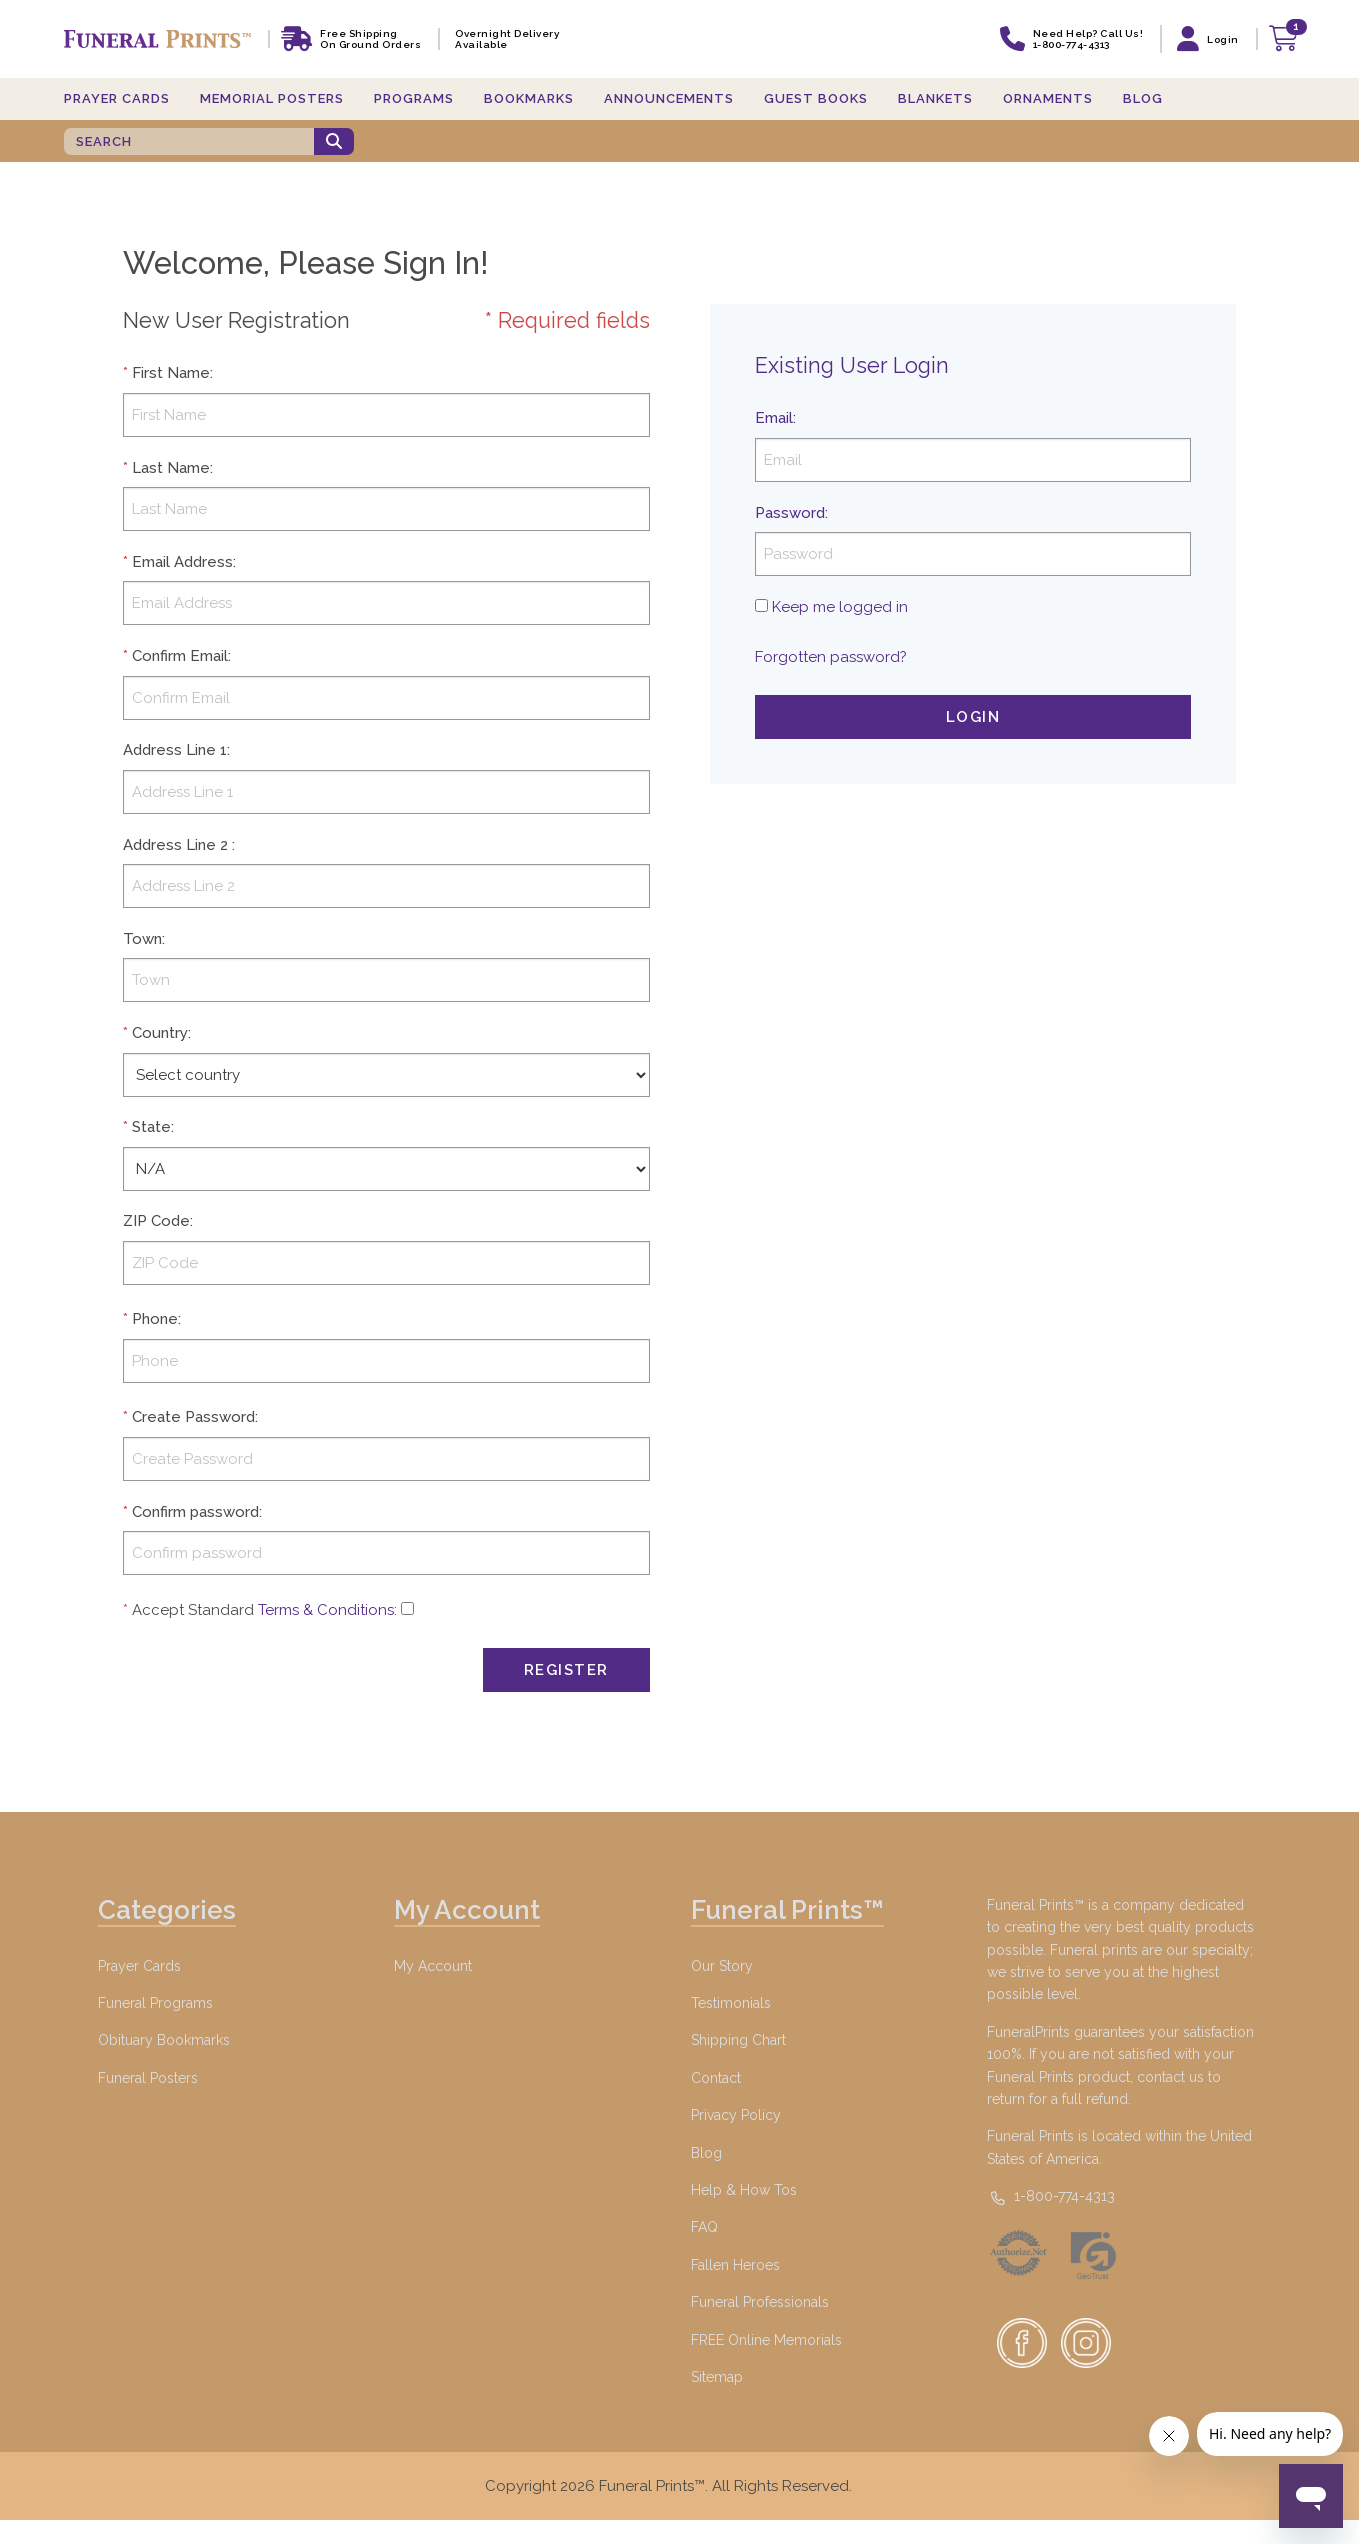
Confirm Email (180, 656)
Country (160, 1033)
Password (790, 513)
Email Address (182, 562)
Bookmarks (529, 98)
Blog (1143, 98)
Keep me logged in (840, 607)
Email (774, 418)
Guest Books (816, 98)
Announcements (669, 98)
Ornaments (1048, 98)
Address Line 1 (175, 750)
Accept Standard (193, 1610)
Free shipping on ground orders (370, 39)
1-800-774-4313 (1051, 2196)
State (151, 1127)
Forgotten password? (831, 657)
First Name (171, 373)
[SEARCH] (189, 141)
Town (142, 939)
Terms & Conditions (326, 1610)
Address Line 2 (175, 845)
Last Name (171, 468)
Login (973, 717)
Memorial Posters (272, 98)
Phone (155, 1319)
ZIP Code (156, 1221)
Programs (414, 98)
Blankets (935, 98)
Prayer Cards (117, 98)
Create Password (193, 1417)
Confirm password (195, 1512)
